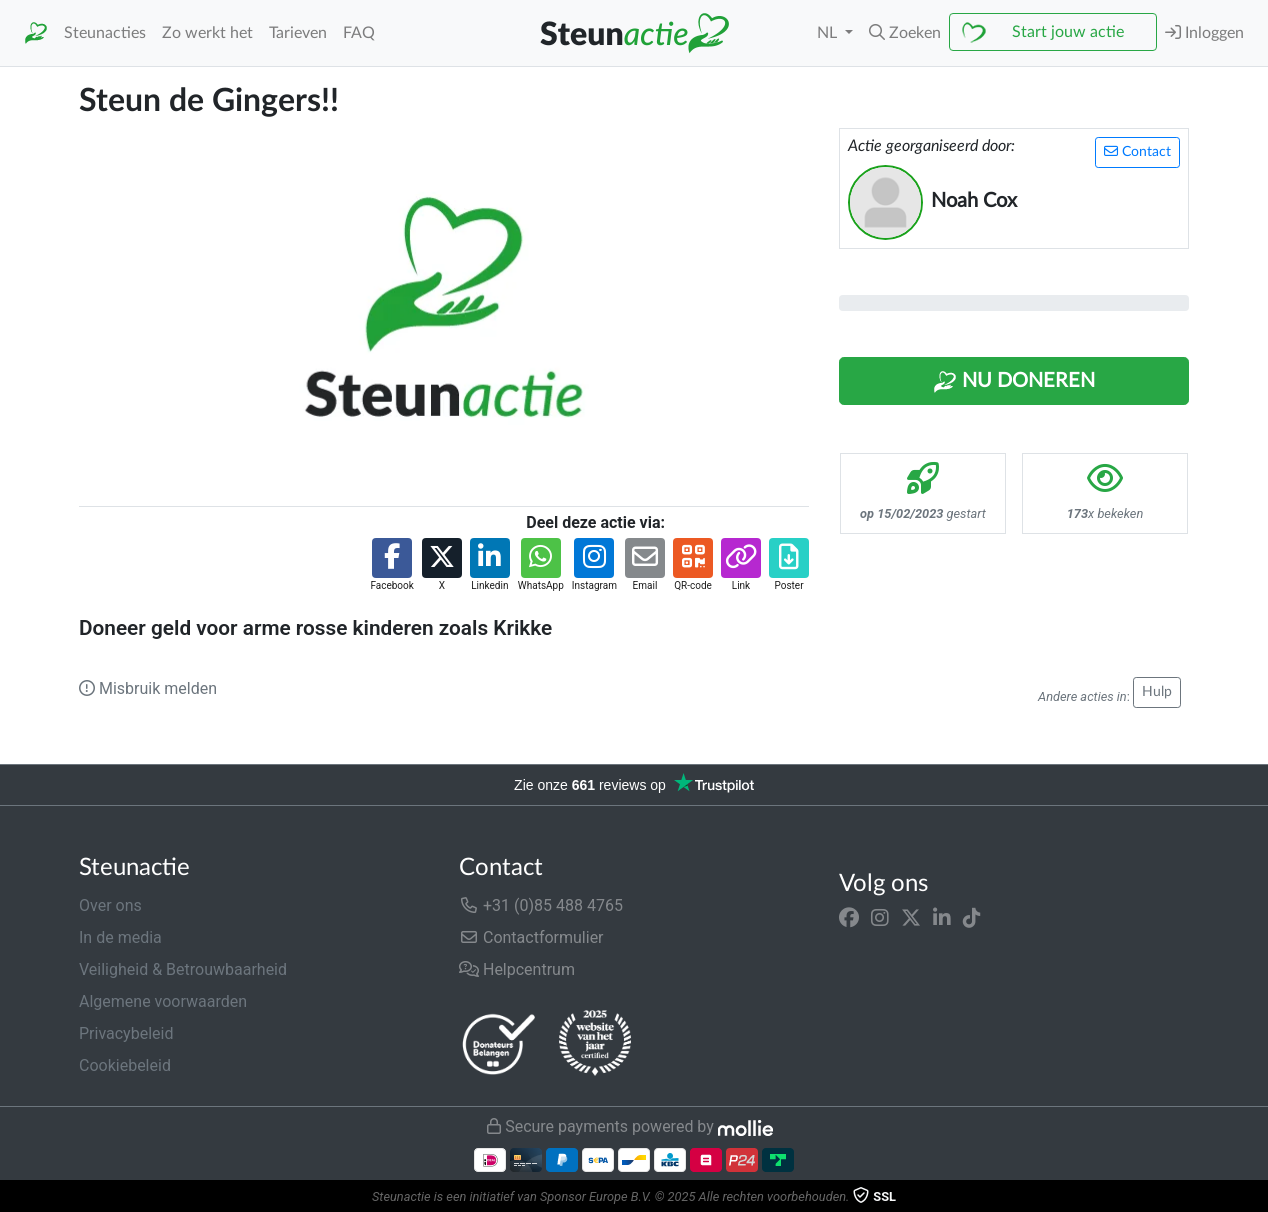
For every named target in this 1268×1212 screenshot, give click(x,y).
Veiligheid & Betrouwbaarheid (183, 969)
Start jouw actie (1068, 32)
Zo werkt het (207, 33)
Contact (1137, 151)
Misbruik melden (148, 688)
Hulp (1157, 692)
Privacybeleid (126, 1033)
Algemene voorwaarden (163, 1001)
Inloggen (1204, 32)
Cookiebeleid (125, 1065)
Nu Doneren (1014, 382)
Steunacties (105, 33)
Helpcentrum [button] (517, 969)
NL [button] (829, 33)
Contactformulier (531, 937)
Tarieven (298, 33)
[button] (905, 33)
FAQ (359, 33)
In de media (120, 937)
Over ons (110, 905)
